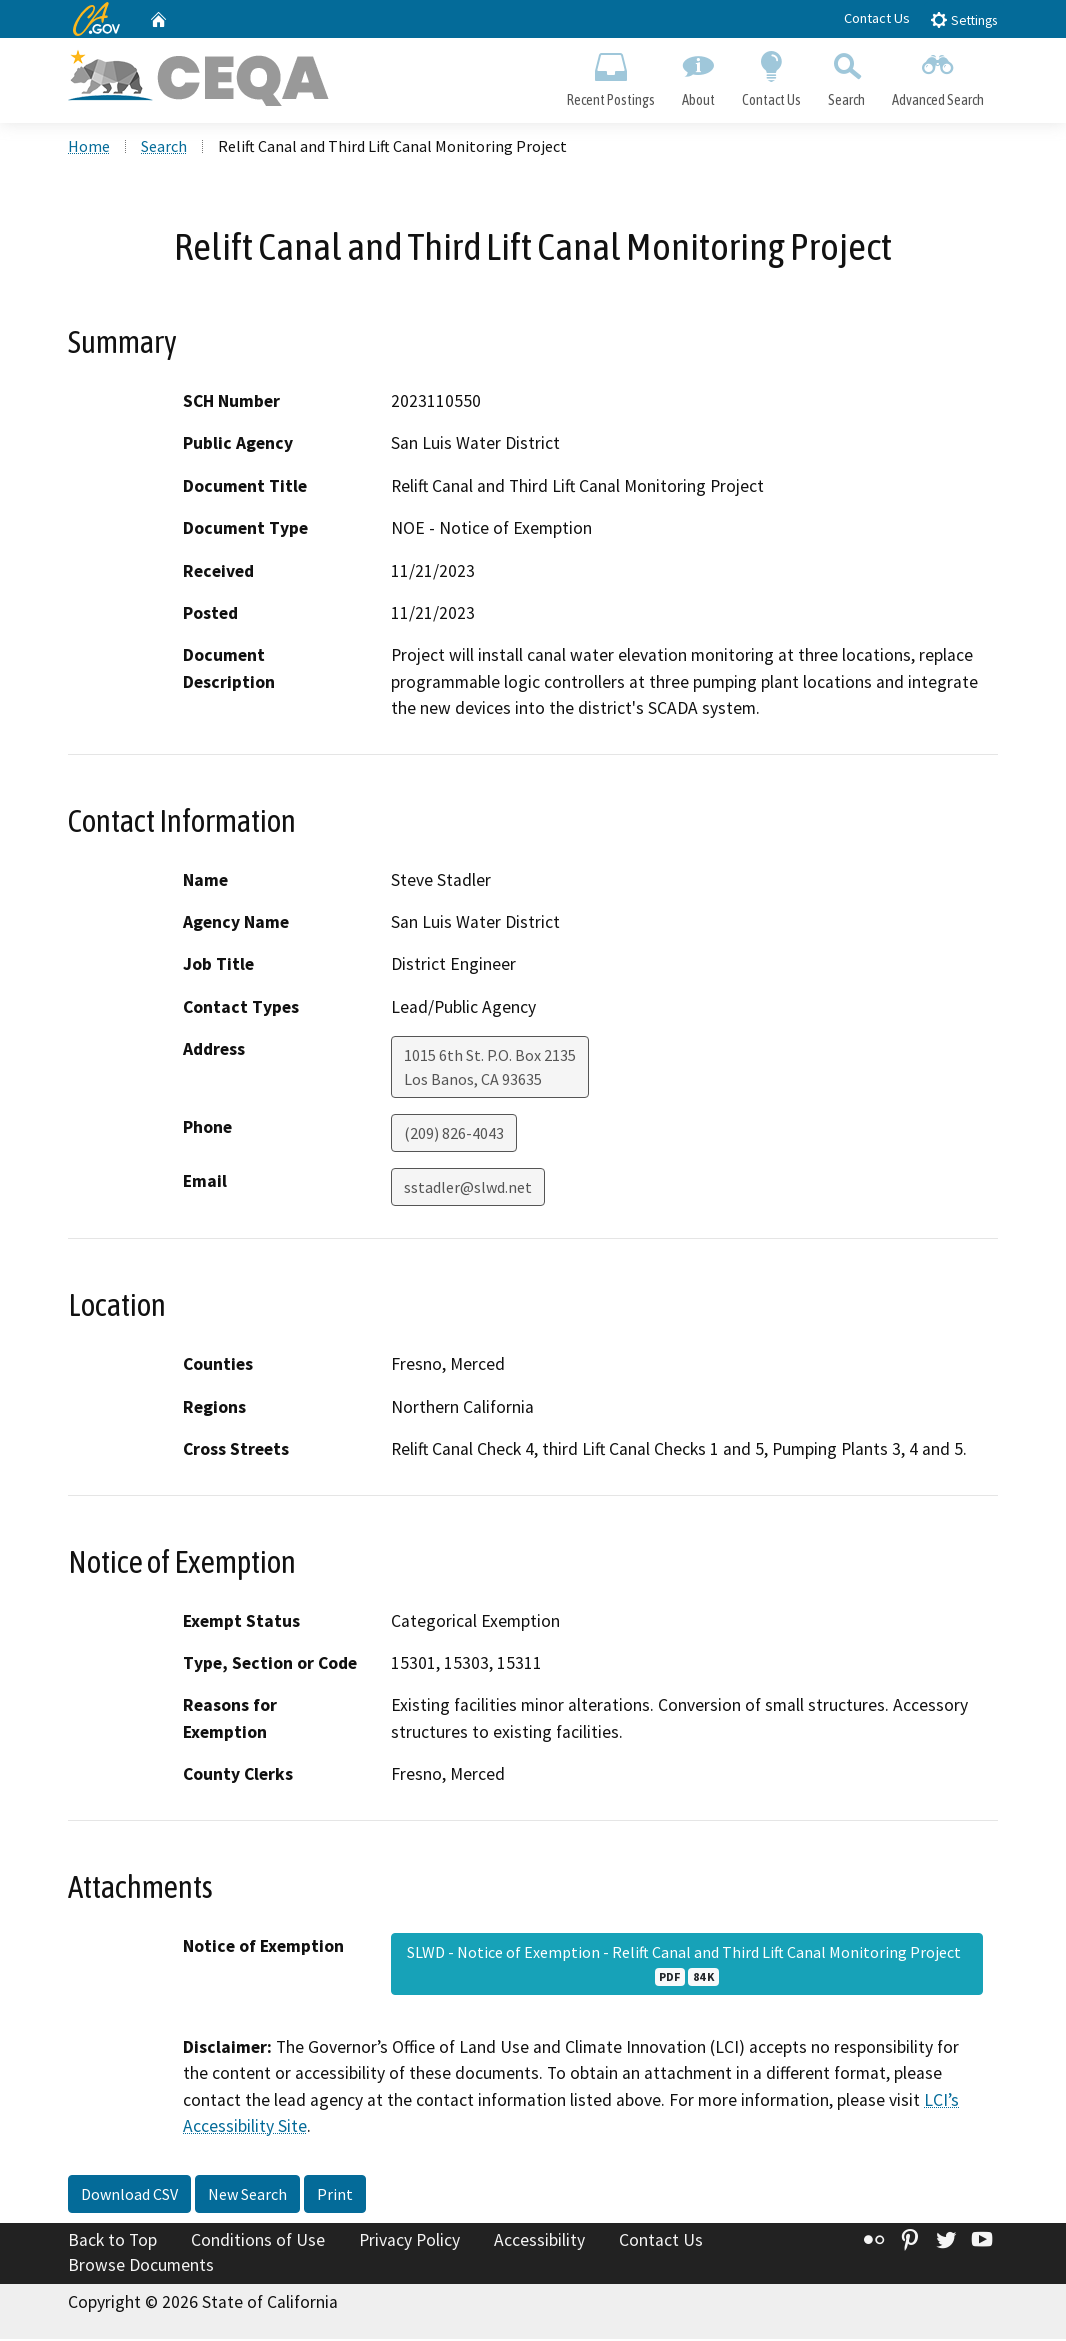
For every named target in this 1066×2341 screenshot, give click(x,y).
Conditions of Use (258, 2242)
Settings (963, 19)
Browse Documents (141, 2267)
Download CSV (129, 2196)
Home (89, 149)
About (698, 76)
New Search (247, 2196)
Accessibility (539, 2242)
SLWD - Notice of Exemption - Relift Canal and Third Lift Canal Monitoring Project (687, 1966)
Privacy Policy (409, 2242)
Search (847, 76)
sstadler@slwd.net (468, 1190)
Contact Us (877, 18)
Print (335, 2196)
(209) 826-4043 (454, 1136)
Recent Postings (610, 76)
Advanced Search (938, 76)
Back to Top (112, 2242)
